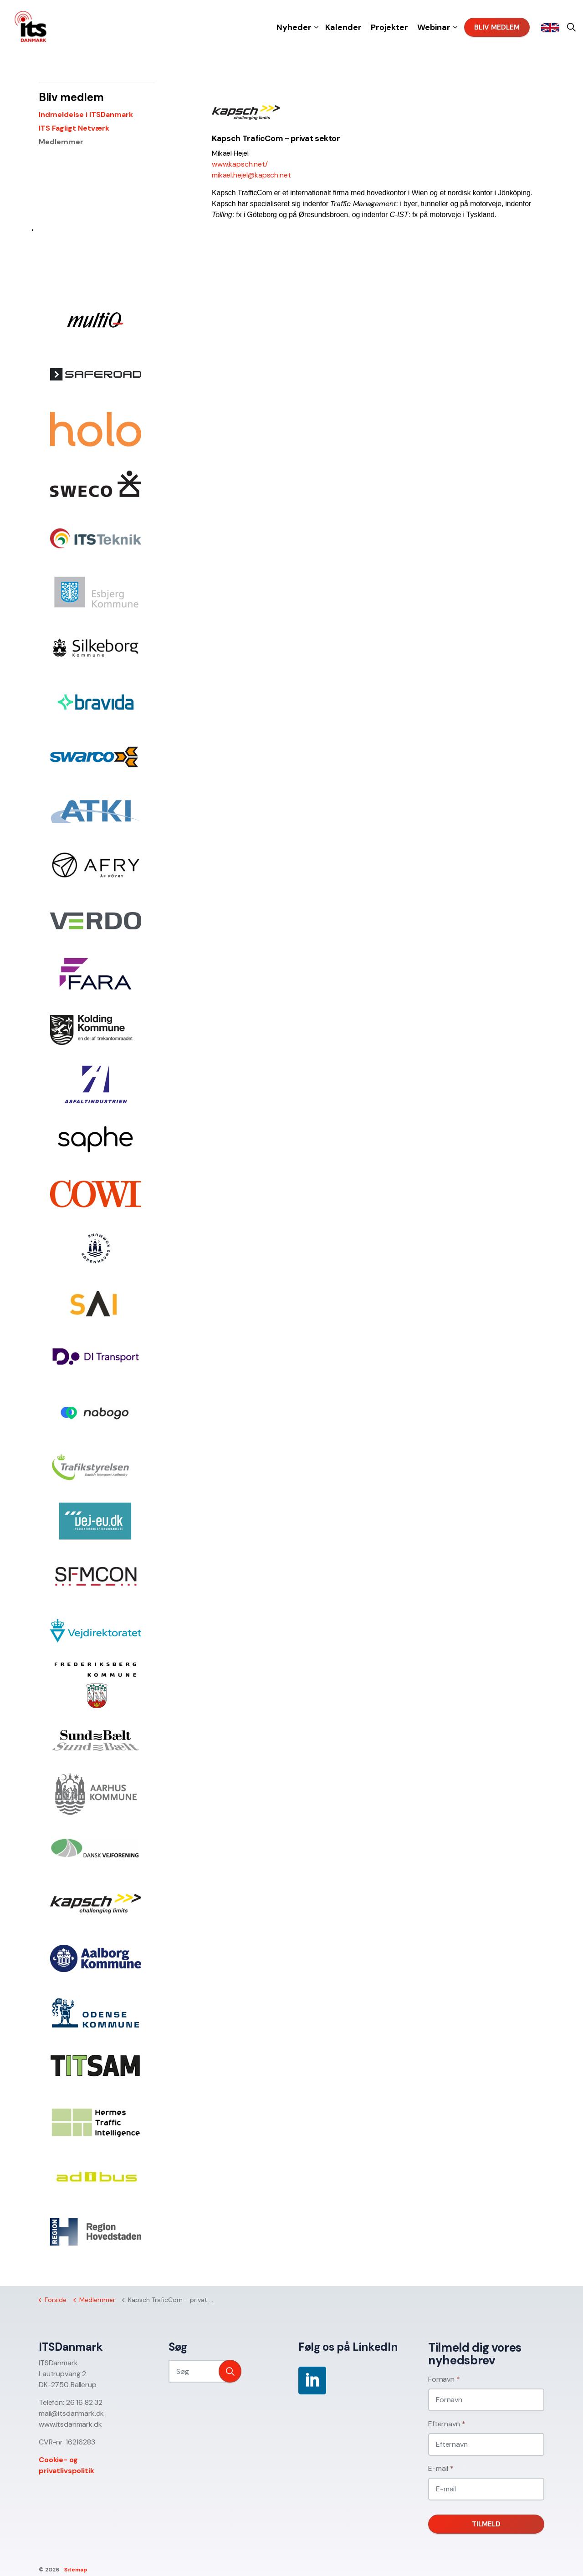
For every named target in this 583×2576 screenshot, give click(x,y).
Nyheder (294, 27)
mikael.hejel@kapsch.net (251, 175)
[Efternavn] (486, 2444)
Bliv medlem (497, 27)
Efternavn (446, 2424)
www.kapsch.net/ (240, 164)
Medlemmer (61, 142)
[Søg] (205, 2371)
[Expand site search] (571, 27)
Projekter (389, 27)
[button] (230, 2371)
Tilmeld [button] (486, 2524)
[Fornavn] (486, 2399)
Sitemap (75, 2569)
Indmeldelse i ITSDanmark (86, 114)
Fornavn (444, 2379)
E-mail (441, 2468)
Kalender (343, 27)
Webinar (433, 27)
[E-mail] (486, 2489)
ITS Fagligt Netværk (74, 128)
